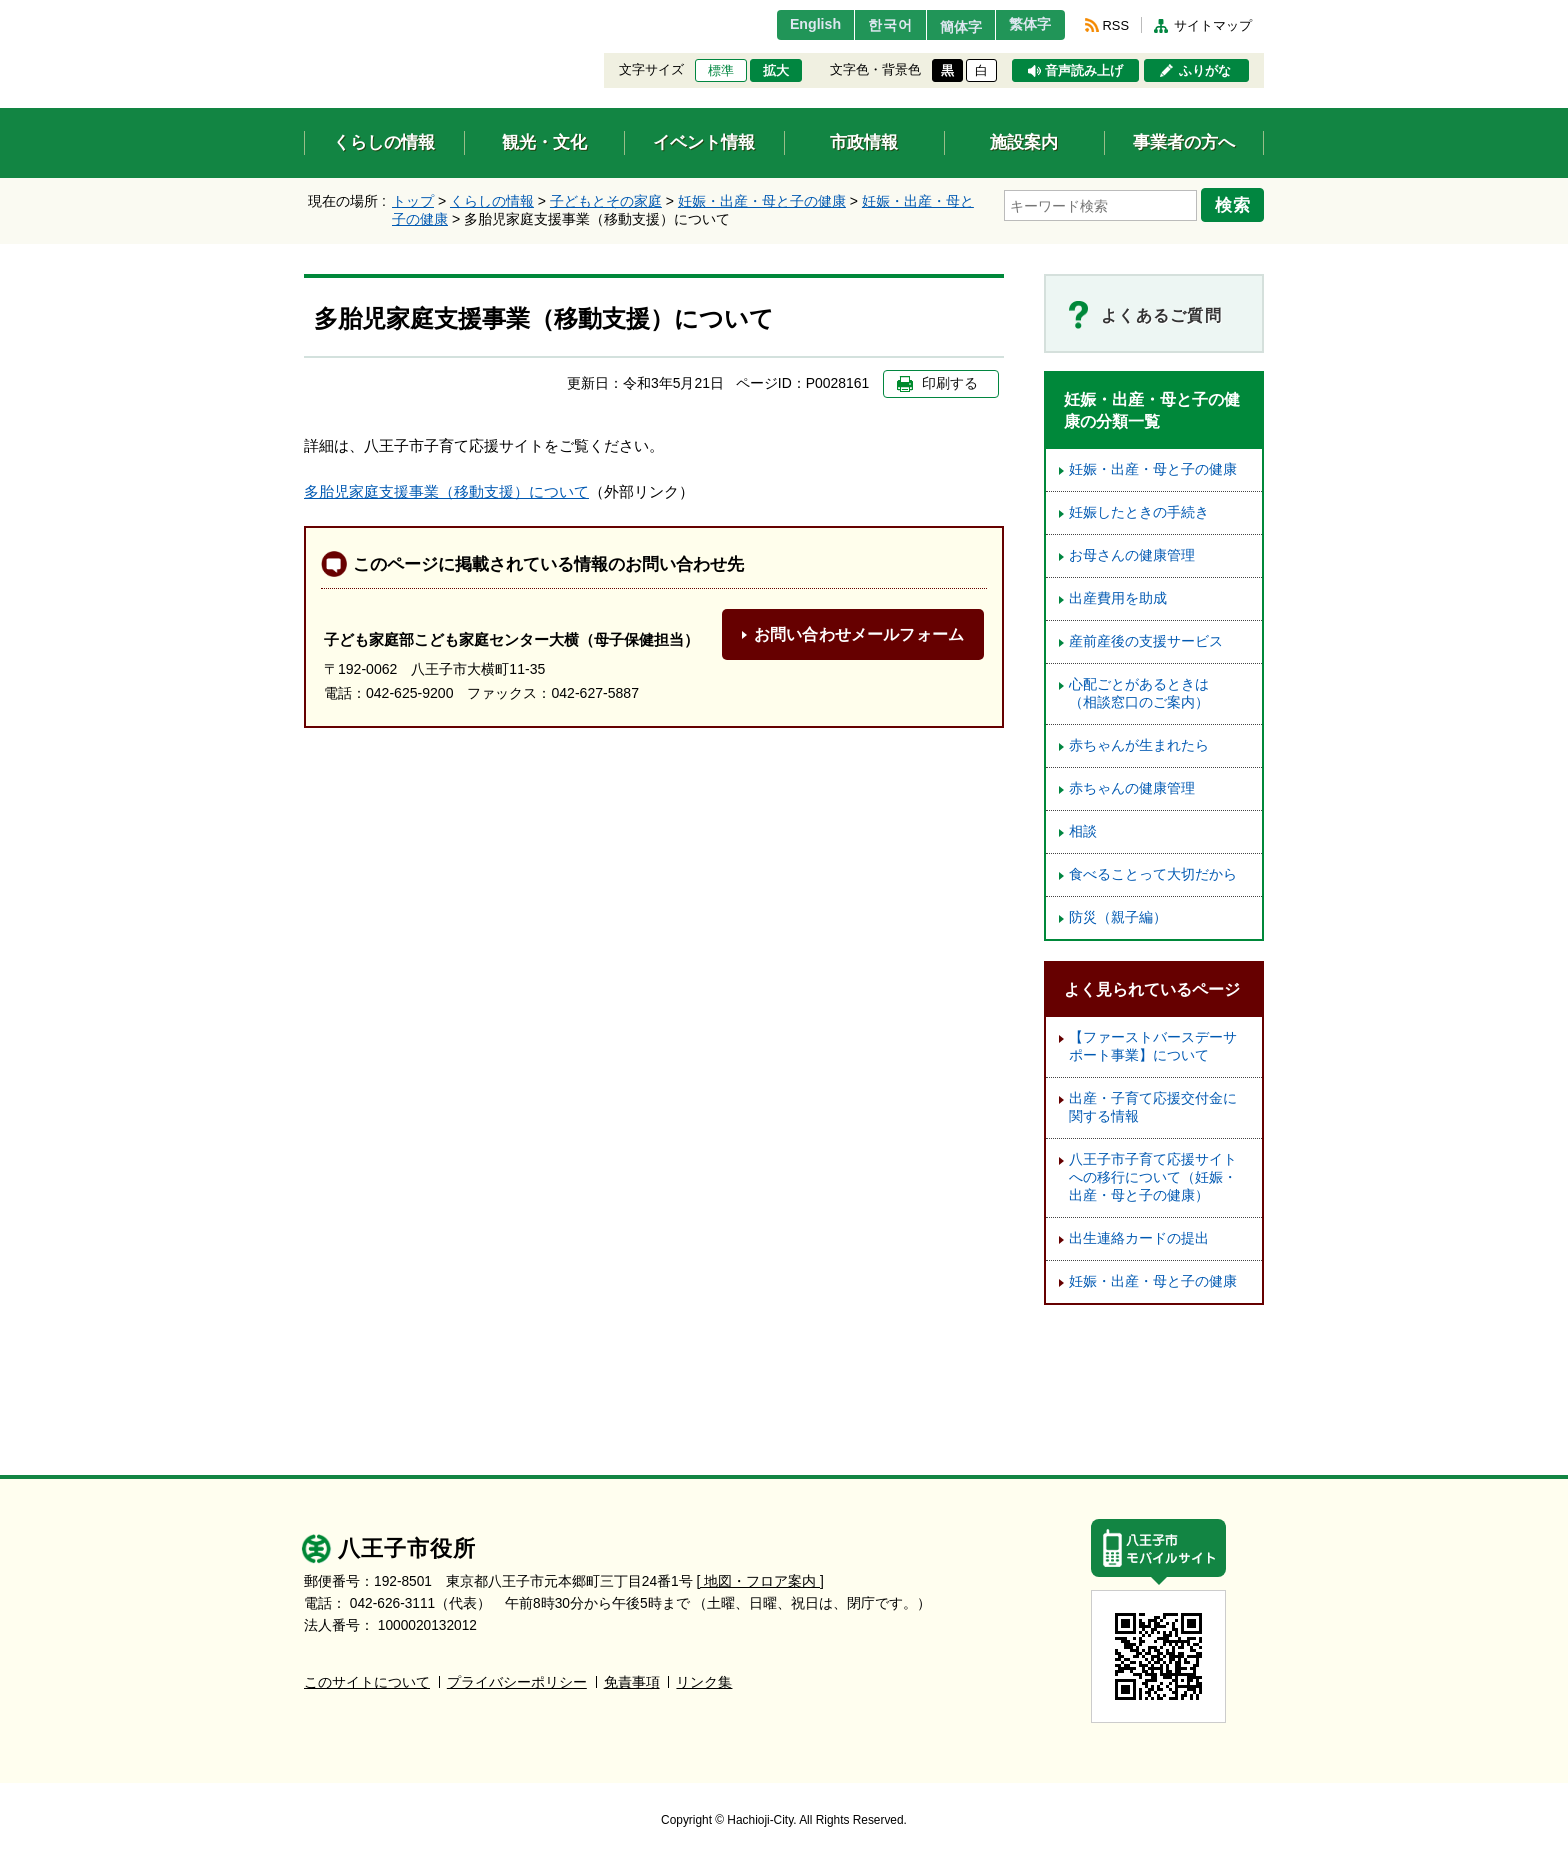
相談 (1083, 831)
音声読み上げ (1084, 71)
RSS (1116, 25)
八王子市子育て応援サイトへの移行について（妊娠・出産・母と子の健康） (1153, 1177)
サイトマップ (1213, 25)
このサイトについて (367, 1682)
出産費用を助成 (1118, 598)
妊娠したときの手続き (1139, 512)
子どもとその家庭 (606, 201)
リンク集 (704, 1682)
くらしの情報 (492, 201)
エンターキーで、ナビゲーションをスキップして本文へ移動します (304, 12)
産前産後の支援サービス (1146, 641)
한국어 (867, 25)
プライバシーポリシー (517, 1682)
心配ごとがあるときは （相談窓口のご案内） (1146, 693)
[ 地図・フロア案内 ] (760, 1581)
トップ (413, 201)
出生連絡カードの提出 (1139, 1238)
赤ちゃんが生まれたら (1139, 745)
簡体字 (947, 27)
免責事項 (632, 1682)
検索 (1236, 203)
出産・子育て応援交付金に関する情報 (1153, 1107)
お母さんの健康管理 (1132, 555)
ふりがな (1205, 71)
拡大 (776, 71)
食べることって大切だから (1153, 874)
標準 (721, 71)
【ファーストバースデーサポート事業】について (1153, 1046)
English (787, 25)
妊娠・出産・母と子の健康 (762, 201)
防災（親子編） (1118, 917)
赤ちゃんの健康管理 (1132, 788)
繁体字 (1026, 25)
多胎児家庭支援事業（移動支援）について (446, 491)
